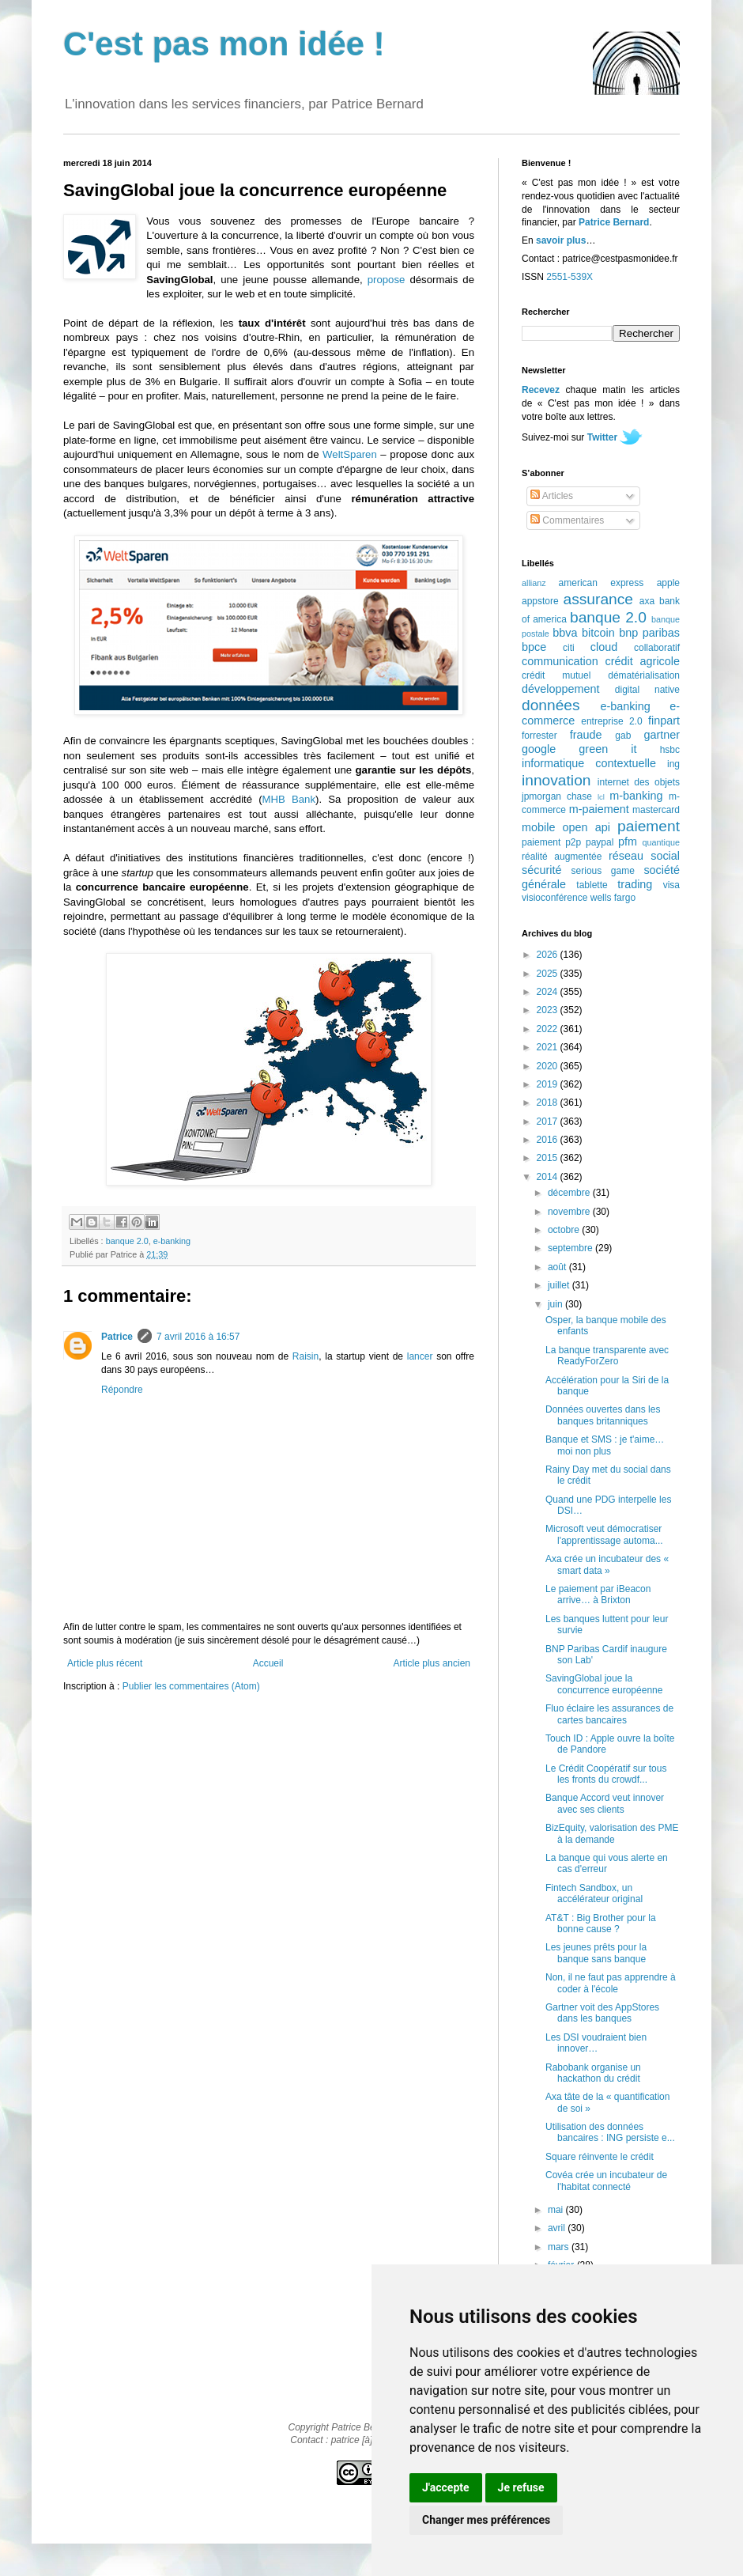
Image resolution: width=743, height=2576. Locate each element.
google (539, 749)
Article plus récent (104, 1663)
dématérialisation (644, 675)
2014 (548, 1176)
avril (558, 2228)
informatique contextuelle (589, 763)
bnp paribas (649, 632)
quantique (661, 842)
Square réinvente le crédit (599, 2156)
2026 (548, 954)
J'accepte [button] (446, 2487)
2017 (548, 1121)
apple (668, 582)
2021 (548, 1047)
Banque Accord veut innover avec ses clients (604, 1803)
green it (607, 749)
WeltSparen (349, 454)
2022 (548, 1029)
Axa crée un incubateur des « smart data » (607, 1564)
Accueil (268, 1663)
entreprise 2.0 (611, 721)
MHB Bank (288, 799)
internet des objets (639, 782)
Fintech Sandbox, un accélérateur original (594, 1893)
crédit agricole (642, 661)
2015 (548, 1157)
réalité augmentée (562, 856)
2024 (548, 991)
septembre (571, 1248)
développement (560, 689)
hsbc (670, 749)
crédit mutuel (556, 675)
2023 (548, 1010)
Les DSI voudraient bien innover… (596, 2043)
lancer (420, 1356)
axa (646, 601)
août (558, 1267)
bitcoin (598, 632)
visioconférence (554, 897)
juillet (560, 1285)
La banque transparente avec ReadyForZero (607, 1356)
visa (671, 885)
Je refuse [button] (521, 2487)
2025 (548, 973)
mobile (538, 827)
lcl (601, 796)
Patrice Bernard (614, 222)
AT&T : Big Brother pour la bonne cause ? (600, 1923)
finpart (664, 720)
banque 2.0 (127, 1241)
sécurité (541, 870)
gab (623, 735)
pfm (627, 841)
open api (586, 827)
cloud (603, 647)
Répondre (122, 1389)
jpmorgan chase (557, 796)
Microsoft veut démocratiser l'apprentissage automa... (604, 1534)
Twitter (602, 437)
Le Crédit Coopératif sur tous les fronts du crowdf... (605, 1774)
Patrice (117, 1336)
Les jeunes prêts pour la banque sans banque (596, 1953)
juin (556, 1304)
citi (569, 647)
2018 (548, 1102)
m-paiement (599, 809)
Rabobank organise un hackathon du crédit (593, 2073)
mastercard (656, 809)
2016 (548, 1139)
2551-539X (569, 276)
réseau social (644, 855)
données (551, 705)
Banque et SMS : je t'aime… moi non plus (604, 1445)
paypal (599, 842)
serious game (603, 870)
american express (601, 582)
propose (386, 280)
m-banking (635, 795)
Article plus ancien (432, 1663)
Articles (551, 495)
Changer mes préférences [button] (486, 2520)
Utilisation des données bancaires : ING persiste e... (610, 2132)
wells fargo (613, 897)
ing (673, 764)
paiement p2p (551, 842)
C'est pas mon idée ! (224, 43)
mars (559, 2247)
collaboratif (657, 647)
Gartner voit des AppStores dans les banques (602, 2013)
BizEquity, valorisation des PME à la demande (612, 1833)
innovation (556, 780)
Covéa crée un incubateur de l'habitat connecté (606, 2180)
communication (560, 661)
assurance (599, 599)
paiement (648, 826)
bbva (565, 632)
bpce (534, 647)
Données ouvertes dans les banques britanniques (602, 1415)
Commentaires (567, 520)
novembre (570, 1211)
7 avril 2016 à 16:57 (198, 1336)
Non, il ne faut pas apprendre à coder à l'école (610, 1983)
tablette (591, 885)
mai (557, 2209)
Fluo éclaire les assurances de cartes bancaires (609, 1714)
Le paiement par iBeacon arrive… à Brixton (598, 1594)
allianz (534, 583)
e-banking (171, 1241)
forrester (539, 735)
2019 (548, 1084)
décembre (570, 1192)
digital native (647, 689)
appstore (540, 601)
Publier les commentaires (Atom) (191, 1686)
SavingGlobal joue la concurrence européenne (603, 1684)
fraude (586, 734)
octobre (565, 1229)
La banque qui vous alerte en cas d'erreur (606, 1863)
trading (634, 884)
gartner (661, 734)
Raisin (305, 1356)
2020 (548, 1066)
